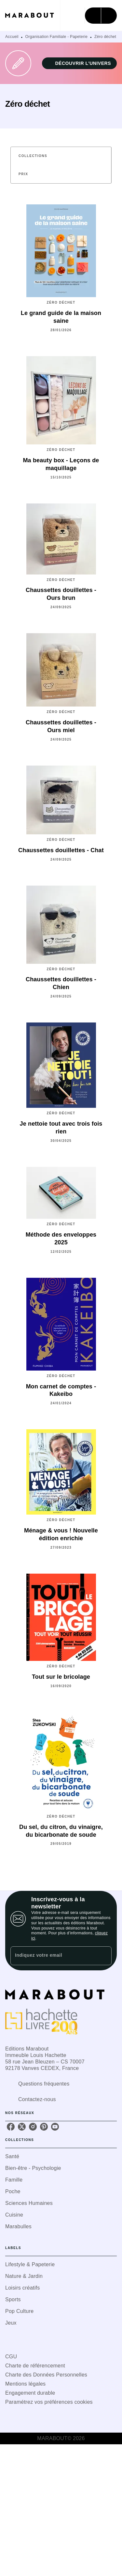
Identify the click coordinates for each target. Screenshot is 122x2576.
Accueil (12, 36)
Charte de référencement (35, 2365)
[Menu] (101, 15)
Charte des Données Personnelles (46, 2374)
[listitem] (10, 2126)
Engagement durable (30, 2393)
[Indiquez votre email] (52, 1955)
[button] (79, 63)
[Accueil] (32, 15)
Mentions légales (25, 2384)
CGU (11, 2356)
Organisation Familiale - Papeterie (56, 36)
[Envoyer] (104, 1956)
